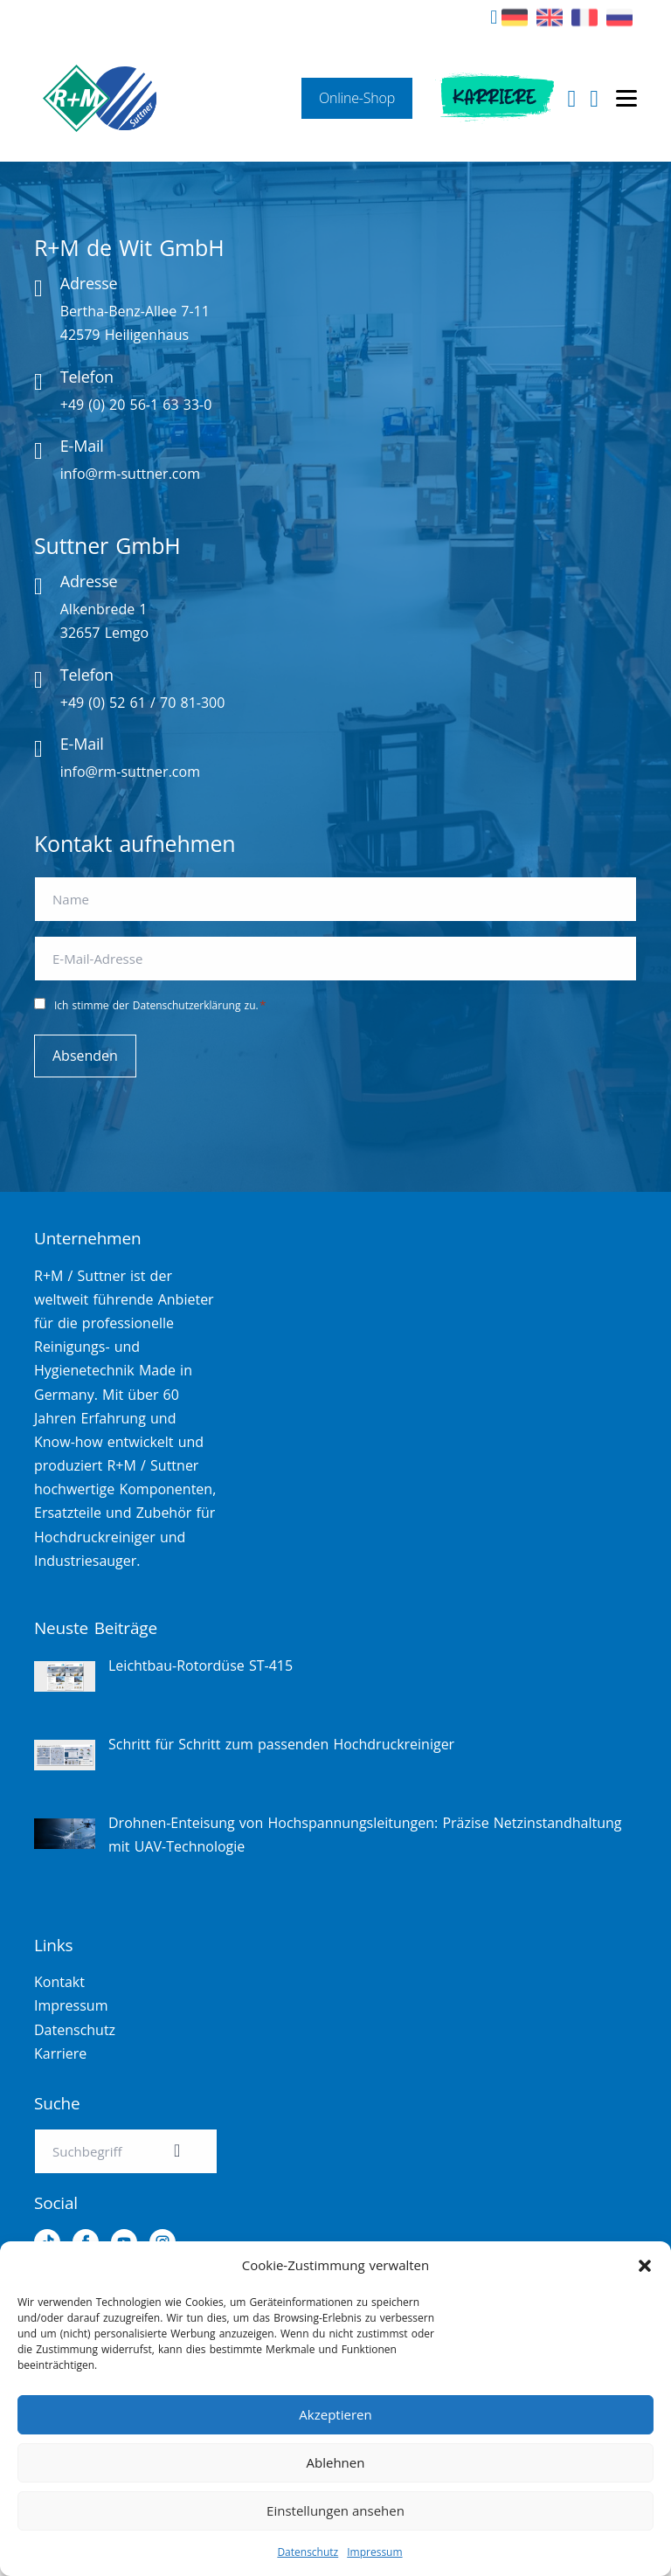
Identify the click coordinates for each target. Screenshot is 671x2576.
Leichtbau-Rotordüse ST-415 (200, 1665)
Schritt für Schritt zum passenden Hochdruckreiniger (281, 1744)
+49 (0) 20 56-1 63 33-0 (136, 404)
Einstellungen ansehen (335, 2510)
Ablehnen (336, 2462)
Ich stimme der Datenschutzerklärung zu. (160, 1004)
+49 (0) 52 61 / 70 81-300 (142, 702)
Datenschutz (307, 2552)
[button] (645, 2266)
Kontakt (59, 1981)
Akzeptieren (335, 2414)
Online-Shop (357, 97)
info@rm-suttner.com (130, 473)
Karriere (494, 98)
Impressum (374, 2552)
